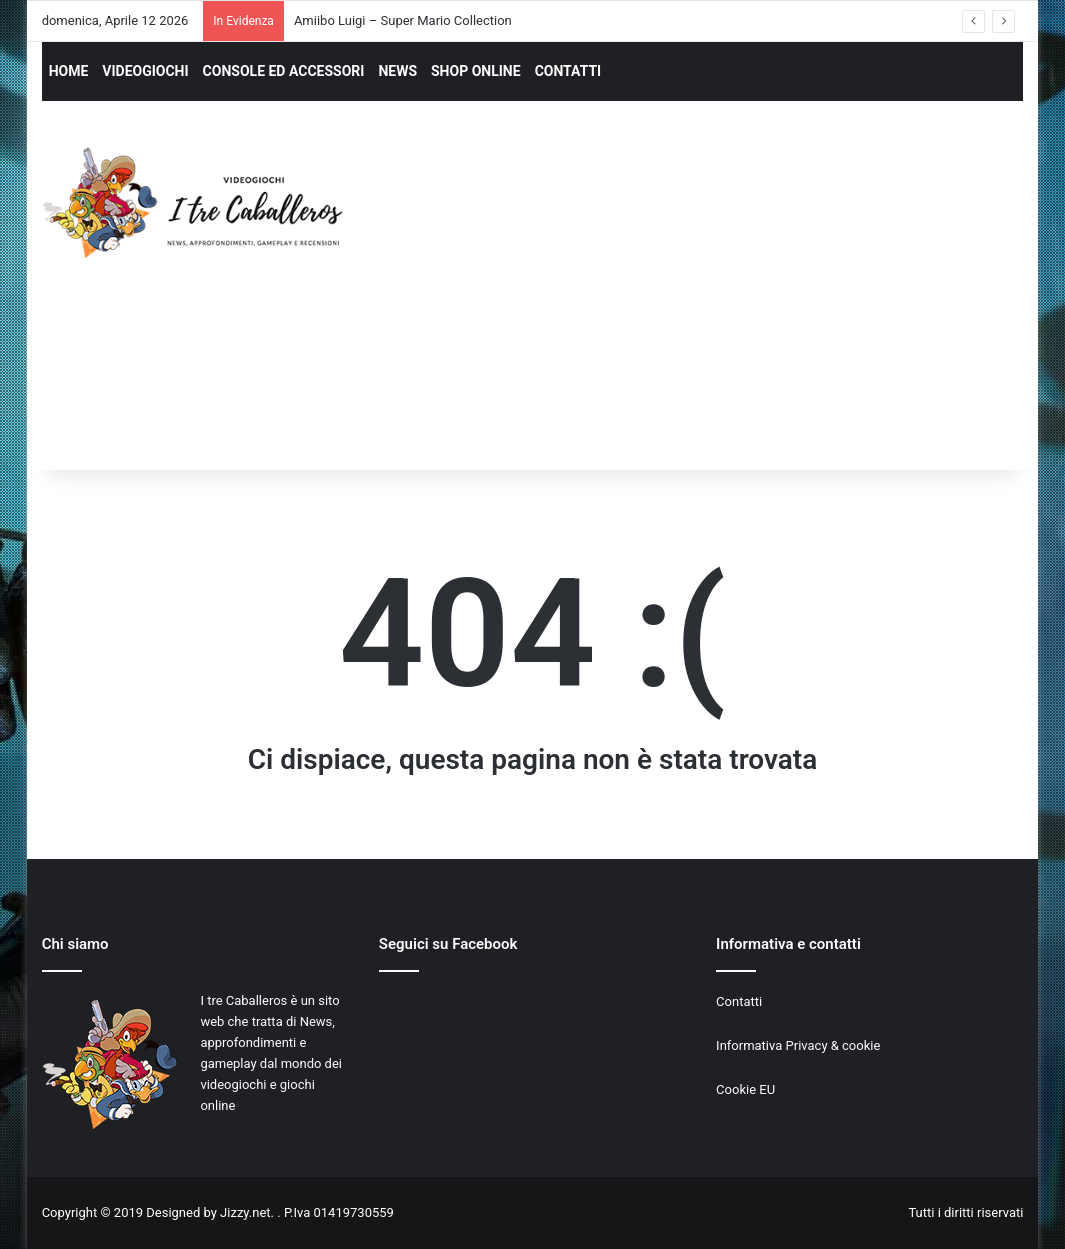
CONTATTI (568, 71)
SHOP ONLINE (476, 71)
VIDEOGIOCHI (145, 71)
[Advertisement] (722, 304)
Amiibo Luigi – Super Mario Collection (403, 20)
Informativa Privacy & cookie (798, 1045)
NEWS (397, 71)
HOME (69, 71)
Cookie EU (745, 1089)
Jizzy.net (245, 1212)
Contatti (739, 1001)
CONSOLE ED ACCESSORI (284, 71)
